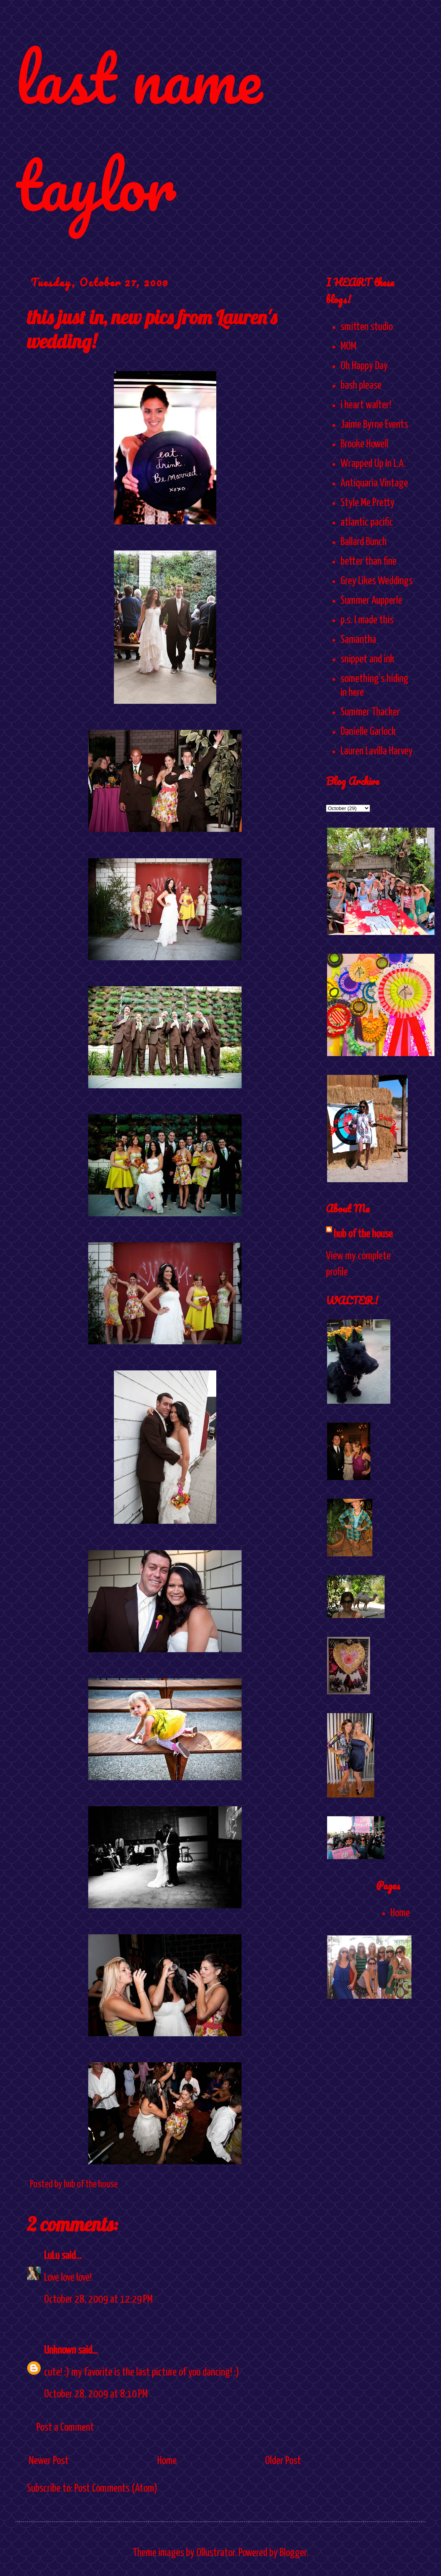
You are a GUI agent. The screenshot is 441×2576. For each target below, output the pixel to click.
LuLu (51, 2256)
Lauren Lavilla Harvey (377, 751)
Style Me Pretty (368, 503)
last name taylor (138, 131)
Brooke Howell (364, 444)
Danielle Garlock (368, 731)
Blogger (293, 2553)
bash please (361, 385)
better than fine (369, 561)
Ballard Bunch (364, 542)
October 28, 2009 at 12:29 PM (98, 2299)
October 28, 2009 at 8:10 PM (96, 2394)
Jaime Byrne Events (374, 424)
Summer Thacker (370, 712)
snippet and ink (367, 659)
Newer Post (49, 2461)
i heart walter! (366, 405)
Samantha (358, 639)
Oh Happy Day (364, 366)
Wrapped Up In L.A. (373, 463)
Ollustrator (215, 2553)
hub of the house (363, 1234)
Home (167, 2461)
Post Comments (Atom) (116, 2488)
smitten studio (367, 327)
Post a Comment (65, 2427)
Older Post (283, 2461)
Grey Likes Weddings (377, 581)
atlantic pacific (367, 522)
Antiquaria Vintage (374, 483)
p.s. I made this (367, 620)
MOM (348, 346)
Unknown (60, 2350)
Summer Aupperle (371, 600)
